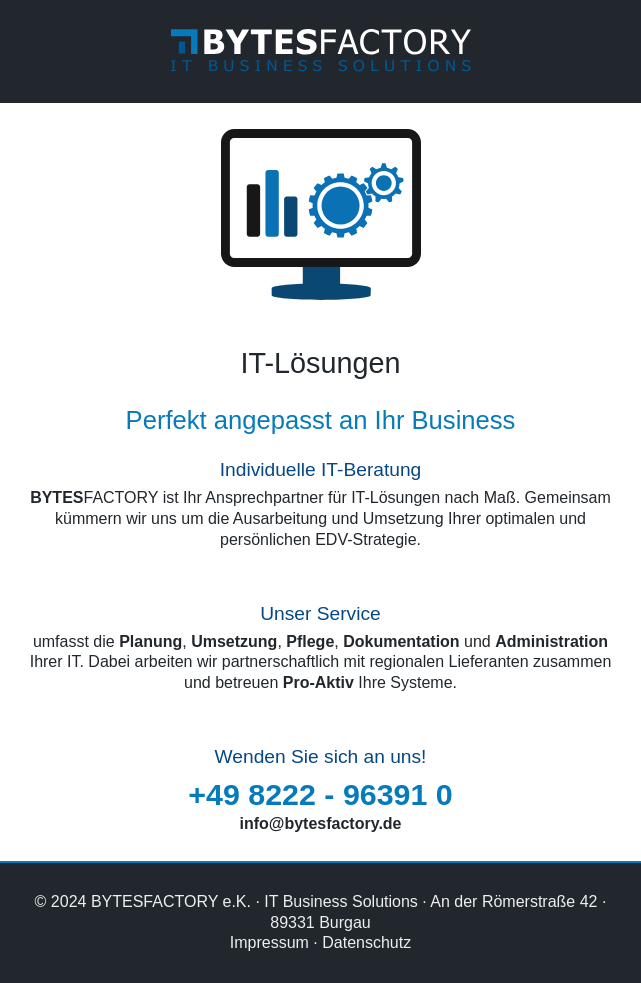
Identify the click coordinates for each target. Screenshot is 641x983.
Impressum (269, 942)
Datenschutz (366, 942)
